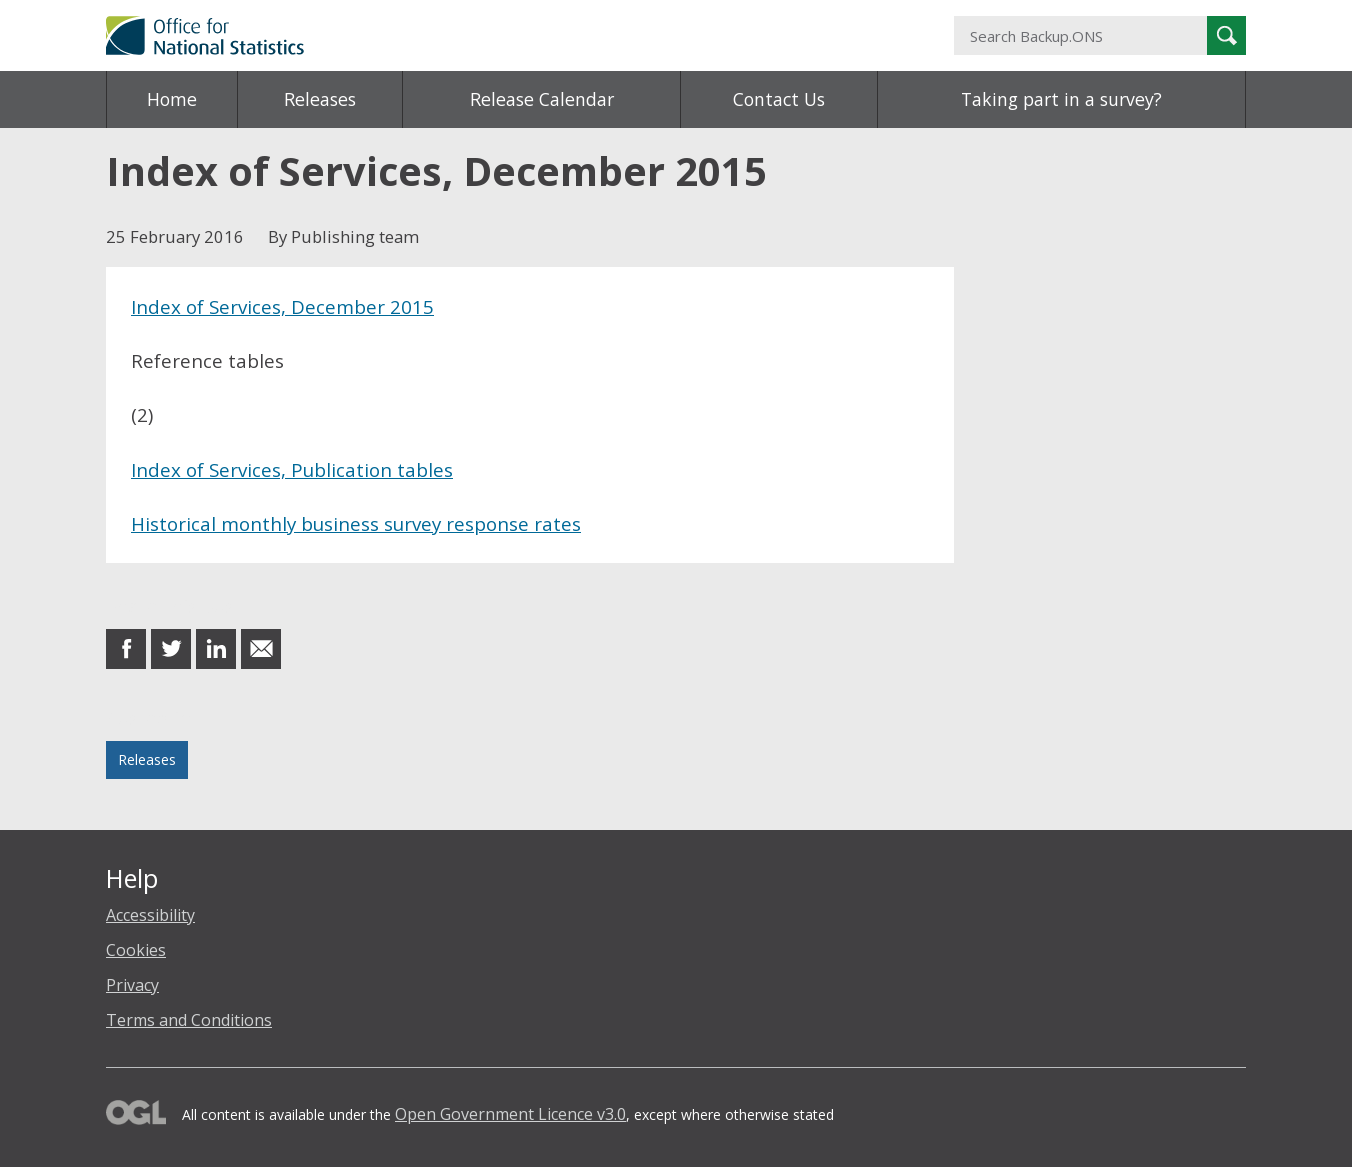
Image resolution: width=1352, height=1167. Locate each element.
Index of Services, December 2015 (282, 306)
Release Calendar (542, 99)
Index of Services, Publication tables (292, 469)
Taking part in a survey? (1061, 99)
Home (172, 99)
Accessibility (150, 915)
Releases (320, 99)
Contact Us (779, 99)
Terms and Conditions (189, 1020)
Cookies (136, 950)
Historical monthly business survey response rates (356, 523)
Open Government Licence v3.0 (510, 1114)
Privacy (132, 985)
